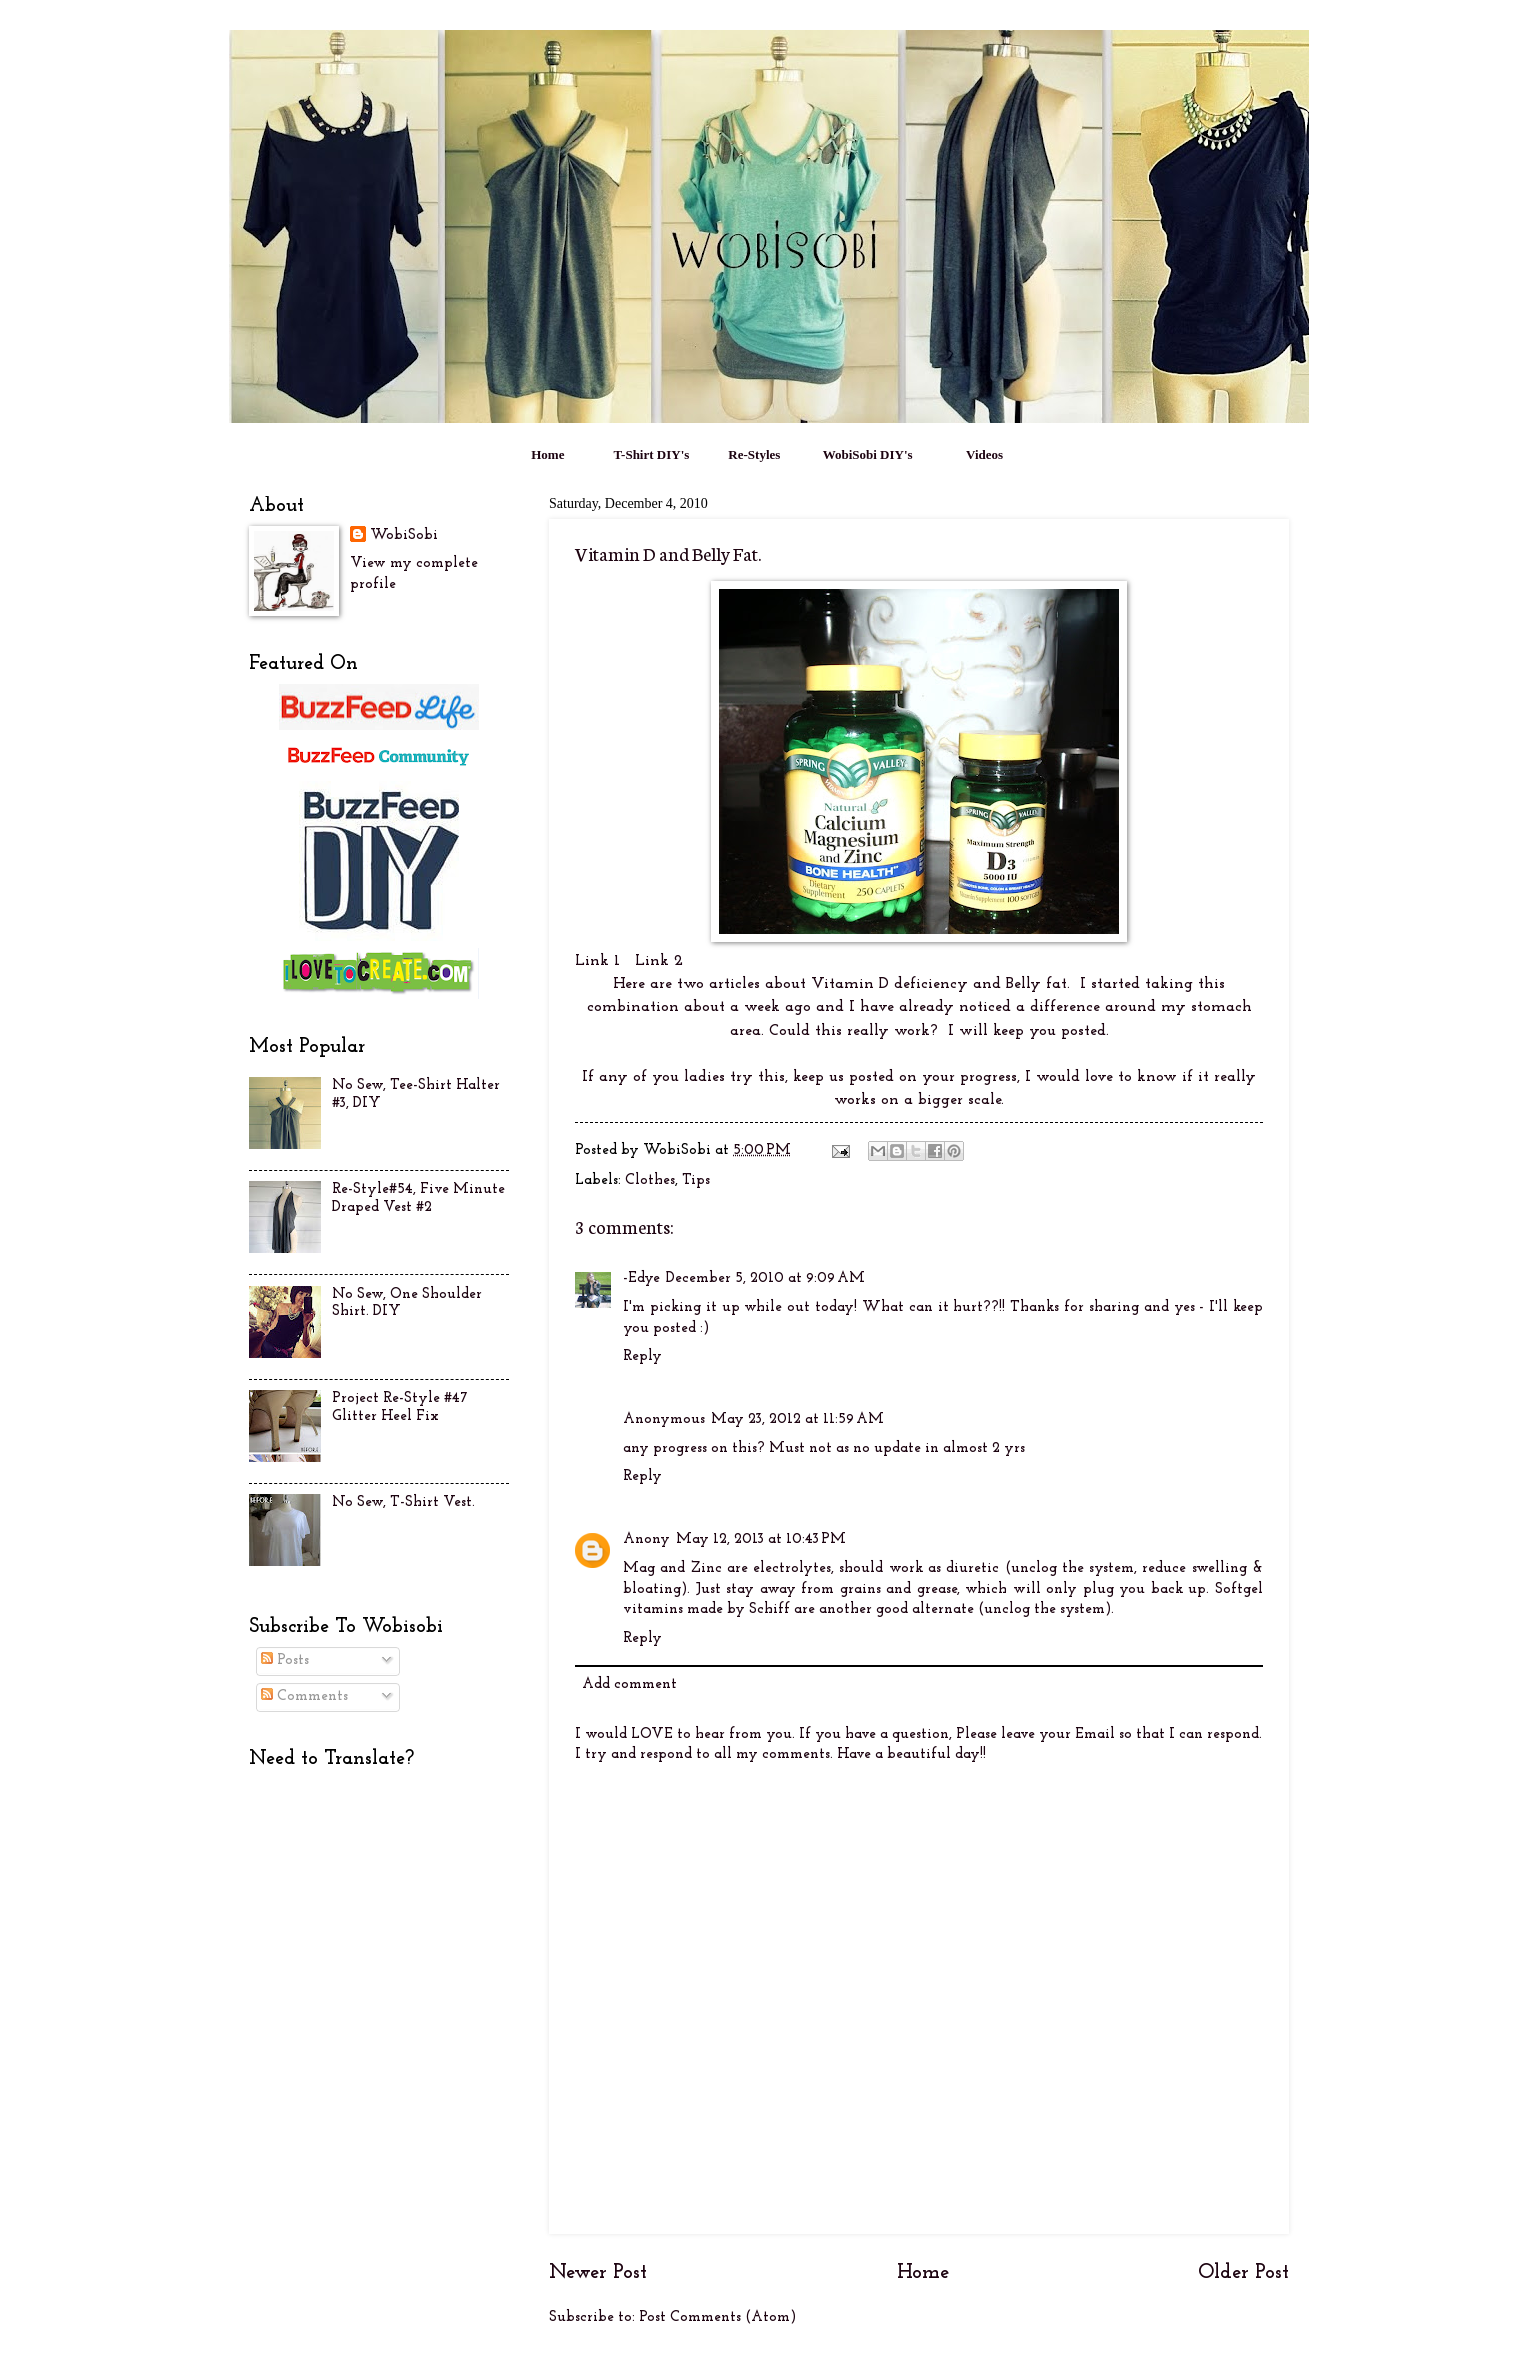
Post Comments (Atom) (717, 2317)
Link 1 (597, 961)
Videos (984, 454)
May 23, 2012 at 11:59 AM (797, 1419)
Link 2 (651, 961)
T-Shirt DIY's (652, 454)
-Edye (641, 1278)
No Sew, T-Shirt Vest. (403, 1502)
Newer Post (598, 2273)
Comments (304, 1696)
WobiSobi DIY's (868, 454)
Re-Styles (754, 454)
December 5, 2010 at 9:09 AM (765, 1278)
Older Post (1243, 2273)
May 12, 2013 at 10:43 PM (761, 1539)
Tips (696, 1180)
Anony (646, 1539)
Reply (642, 1356)
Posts (285, 1660)
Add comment (629, 1684)
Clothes (650, 1180)
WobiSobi (404, 535)
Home (547, 454)
